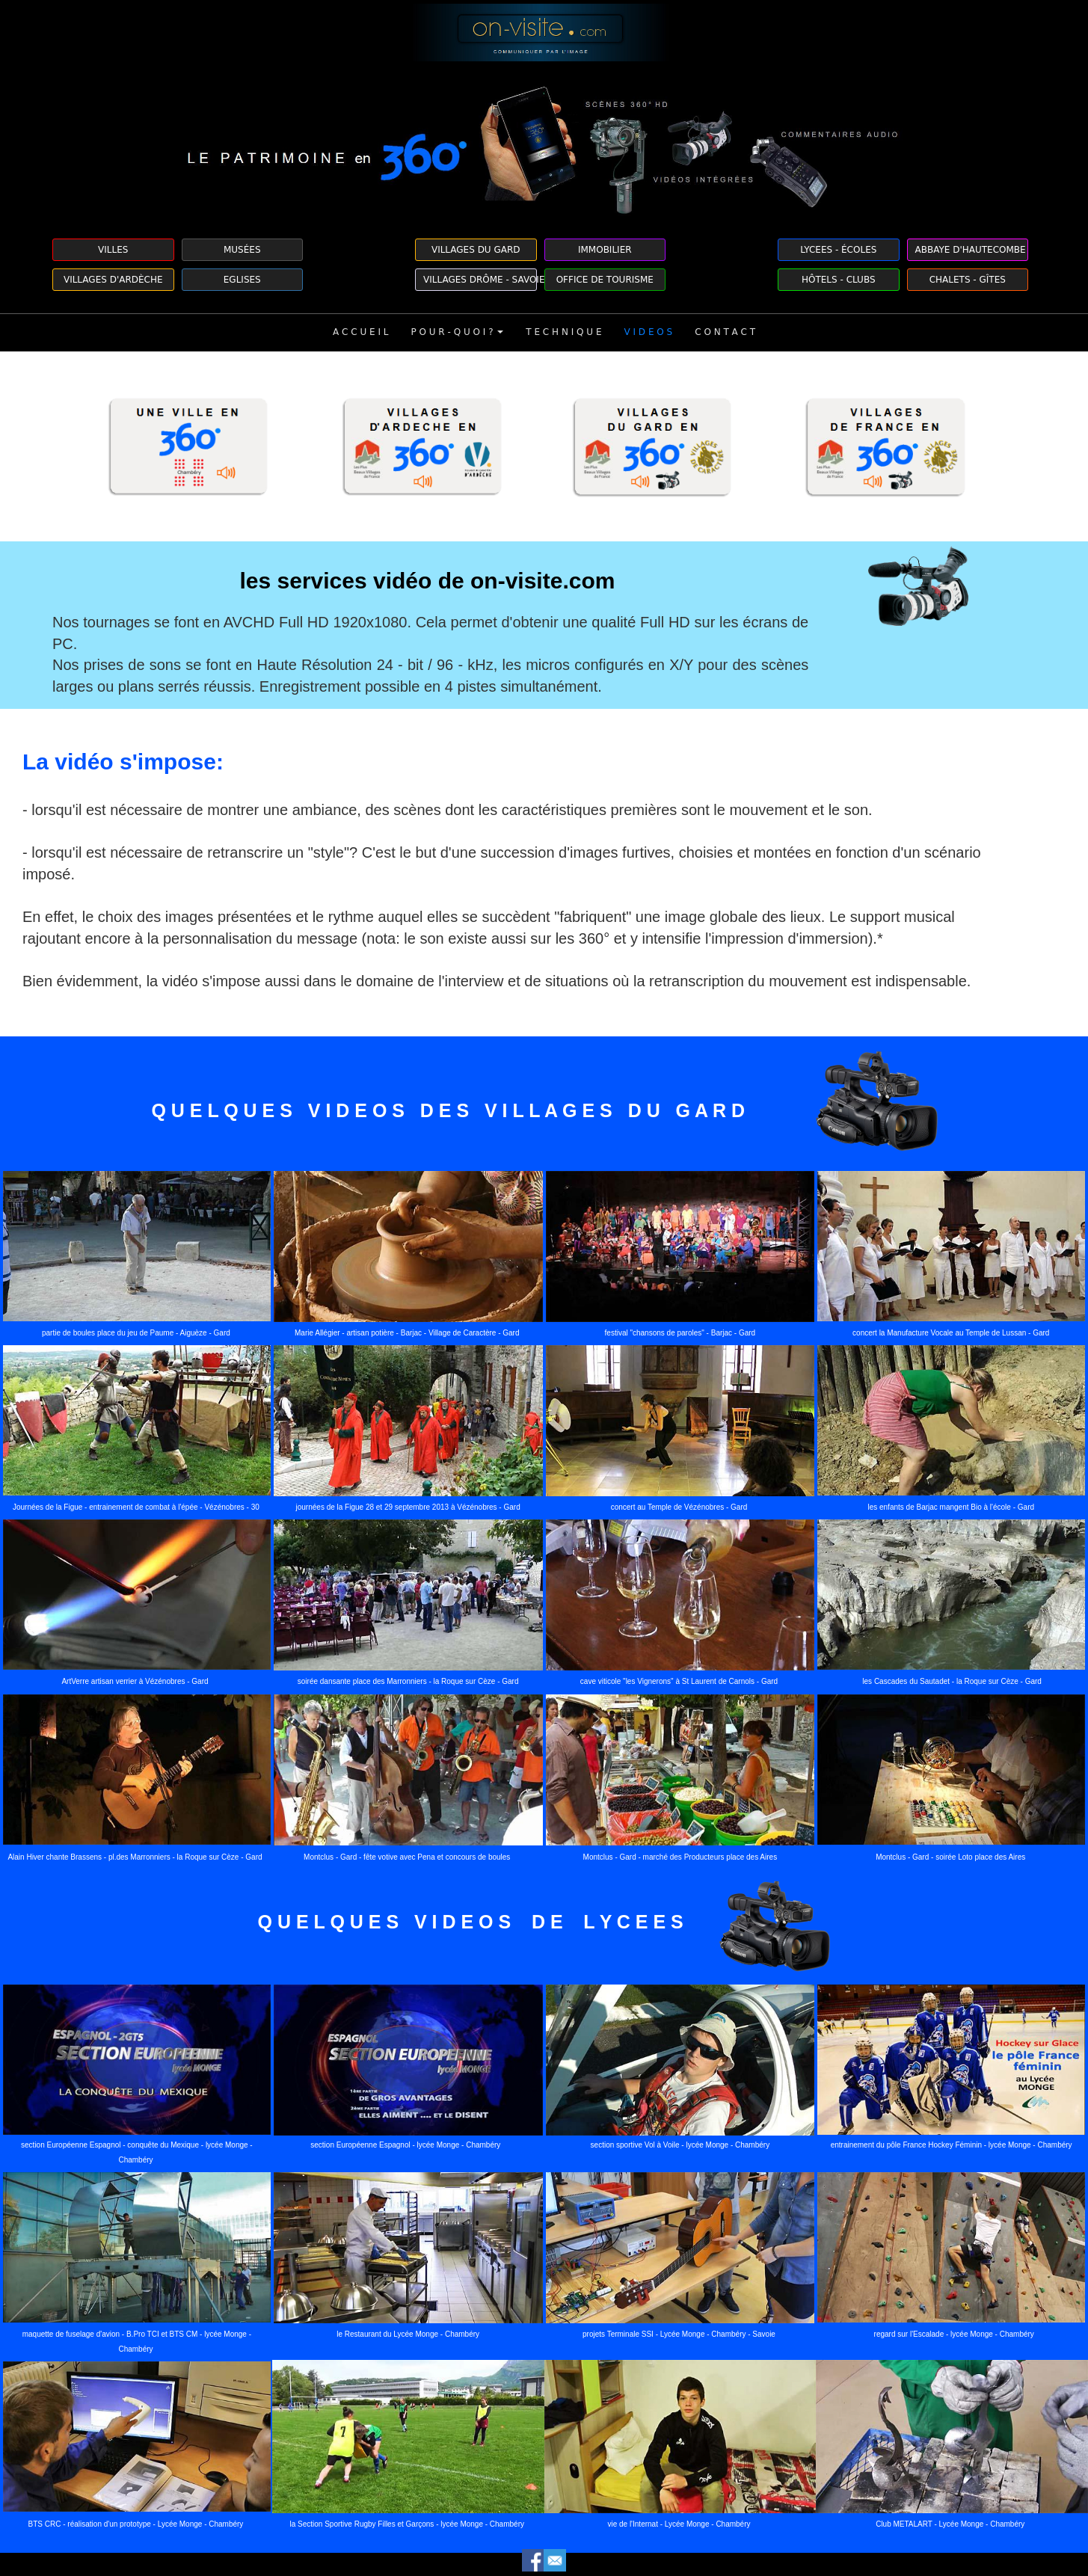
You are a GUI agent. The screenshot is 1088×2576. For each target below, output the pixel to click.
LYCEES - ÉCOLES (838, 250)
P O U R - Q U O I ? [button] (457, 332)
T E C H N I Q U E (563, 332)
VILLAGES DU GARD (475, 250)
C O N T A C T (725, 332)
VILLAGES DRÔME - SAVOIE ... (480, 279)
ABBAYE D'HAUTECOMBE (970, 250)
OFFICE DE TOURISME (605, 279)
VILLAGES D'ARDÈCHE (113, 279)
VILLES (113, 250)
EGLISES (242, 279)
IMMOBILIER (605, 250)
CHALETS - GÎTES (967, 279)
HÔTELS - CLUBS (839, 279)
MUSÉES (242, 250)
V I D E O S (648, 332)
